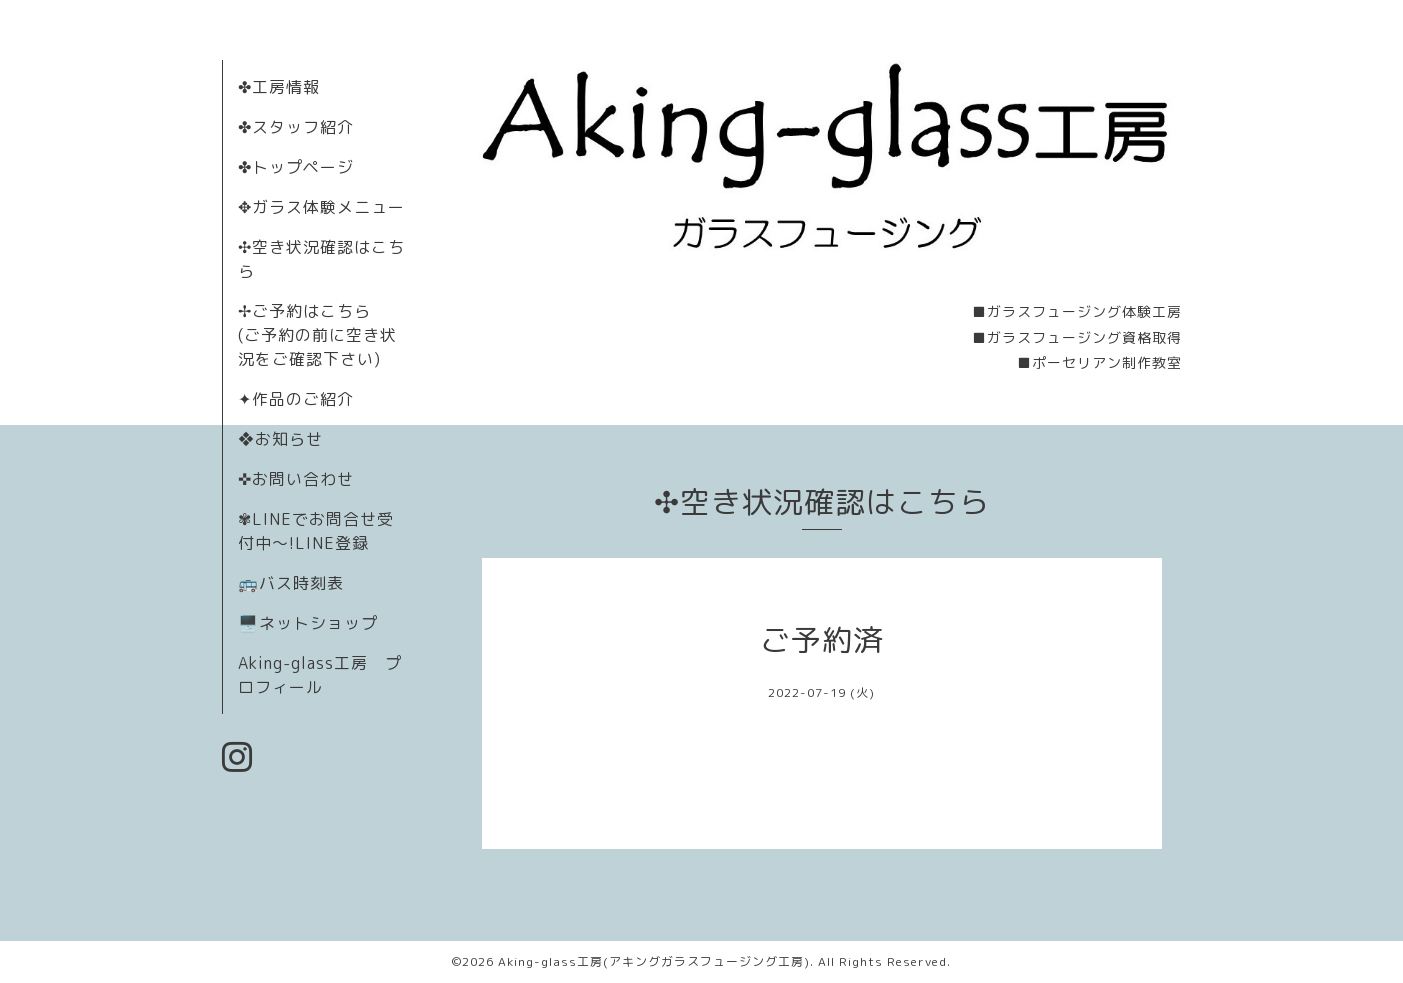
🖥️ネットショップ (308, 623)
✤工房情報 (279, 87)
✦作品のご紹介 (296, 399)
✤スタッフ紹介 (296, 127)
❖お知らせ (280, 439)
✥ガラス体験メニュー (321, 207)
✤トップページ (296, 167)
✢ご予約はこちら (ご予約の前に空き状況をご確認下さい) (317, 335)
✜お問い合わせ (296, 479)
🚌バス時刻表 (291, 583)
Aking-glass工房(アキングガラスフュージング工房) (654, 961)
